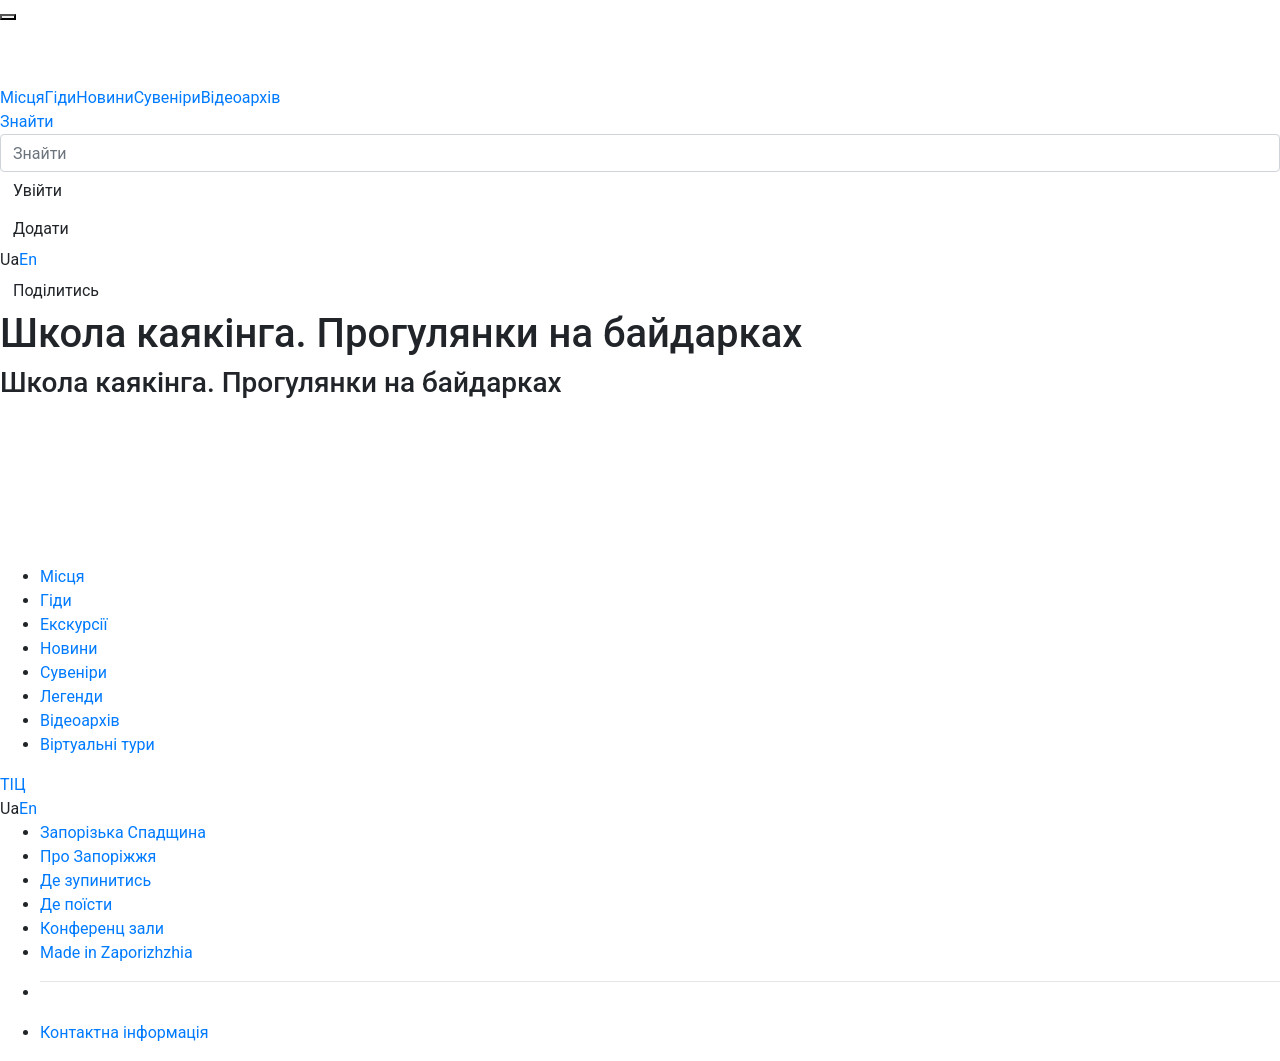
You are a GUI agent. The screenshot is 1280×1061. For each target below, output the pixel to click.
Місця (22, 97)
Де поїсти (76, 904)
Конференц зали (102, 928)
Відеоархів (241, 97)
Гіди (61, 97)
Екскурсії (73, 624)
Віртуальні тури (97, 744)
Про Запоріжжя (98, 856)
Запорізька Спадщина (123, 832)
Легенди (71, 696)
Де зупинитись (95, 880)
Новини (104, 97)
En (28, 259)
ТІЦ (13, 784)
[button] (37, 191)
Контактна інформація (124, 1032)
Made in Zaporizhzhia (116, 952)
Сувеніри (167, 97)
